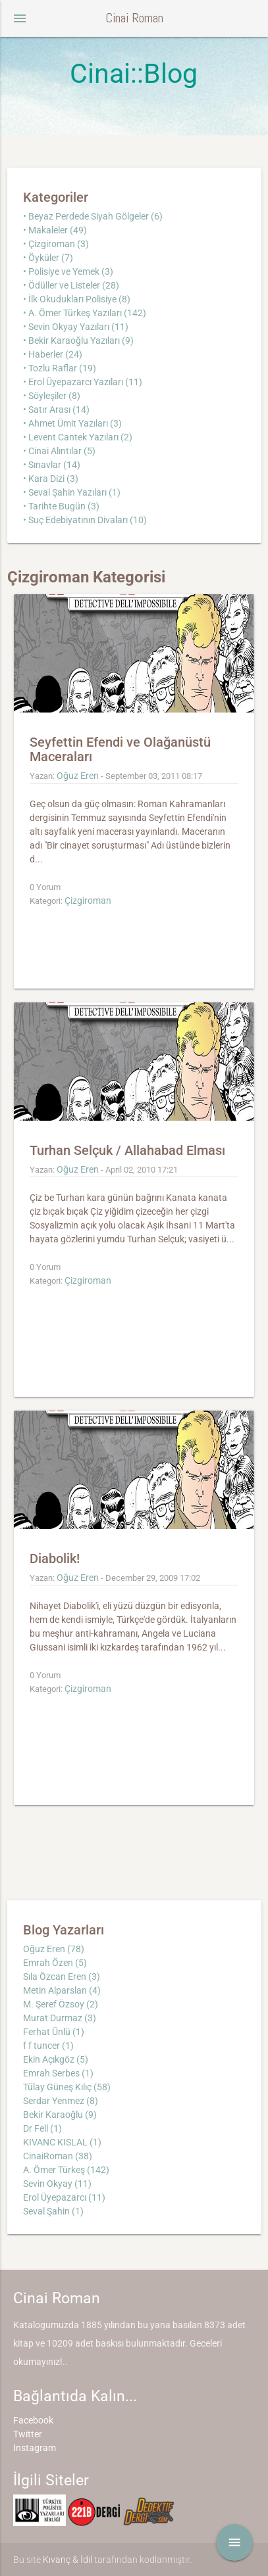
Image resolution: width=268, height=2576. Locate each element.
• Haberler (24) (52, 354)
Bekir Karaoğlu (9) (60, 2114)
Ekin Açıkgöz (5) (55, 2059)
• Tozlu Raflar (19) (59, 368)
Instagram (34, 2448)
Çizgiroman (88, 900)
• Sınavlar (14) (51, 464)
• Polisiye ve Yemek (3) (68, 271)
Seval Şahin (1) (53, 2211)
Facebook (33, 2420)
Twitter (27, 2434)
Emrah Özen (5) (55, 1962)
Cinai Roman (134, 18)
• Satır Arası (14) (56, 409)
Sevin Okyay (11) (57, 2183)
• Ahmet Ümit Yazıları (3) (72, 423)
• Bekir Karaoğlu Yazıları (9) (78, 340)
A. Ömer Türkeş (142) (66, 2170)
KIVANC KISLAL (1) (62, 2142)
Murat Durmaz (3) (59, 2018)
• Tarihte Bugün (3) (61, 506)
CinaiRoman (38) (57, 2156)
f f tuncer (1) (48, 2045)
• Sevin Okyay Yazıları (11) (75, 326)
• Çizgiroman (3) (56, 244)
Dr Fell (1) (42, 2128)
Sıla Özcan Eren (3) (61, 1976)
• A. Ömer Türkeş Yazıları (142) (84, 313)
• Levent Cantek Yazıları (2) (77, 437)
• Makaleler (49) (55, 230)
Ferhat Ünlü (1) (53, 2031)
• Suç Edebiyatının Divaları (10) (85, 520)
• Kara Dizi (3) (50, 478)
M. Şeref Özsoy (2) (60, 2004)
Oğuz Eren (78, 775)
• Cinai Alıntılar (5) (59, 451)
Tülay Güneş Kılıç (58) (67, 2087)
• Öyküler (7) (48, 257)
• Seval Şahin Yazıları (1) (72, 492)
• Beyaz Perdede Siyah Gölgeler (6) (93, 216)
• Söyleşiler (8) (51, 395)
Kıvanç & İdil (67, 2559)
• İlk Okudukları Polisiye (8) (76, 299)
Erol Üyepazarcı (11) (64, 2197)
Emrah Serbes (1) (58, 2073)
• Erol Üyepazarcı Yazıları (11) (82, 382)
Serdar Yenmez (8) (60, 2101)
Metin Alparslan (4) (62, 1990)
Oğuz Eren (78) (53, 1949)
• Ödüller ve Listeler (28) (71, 285)
